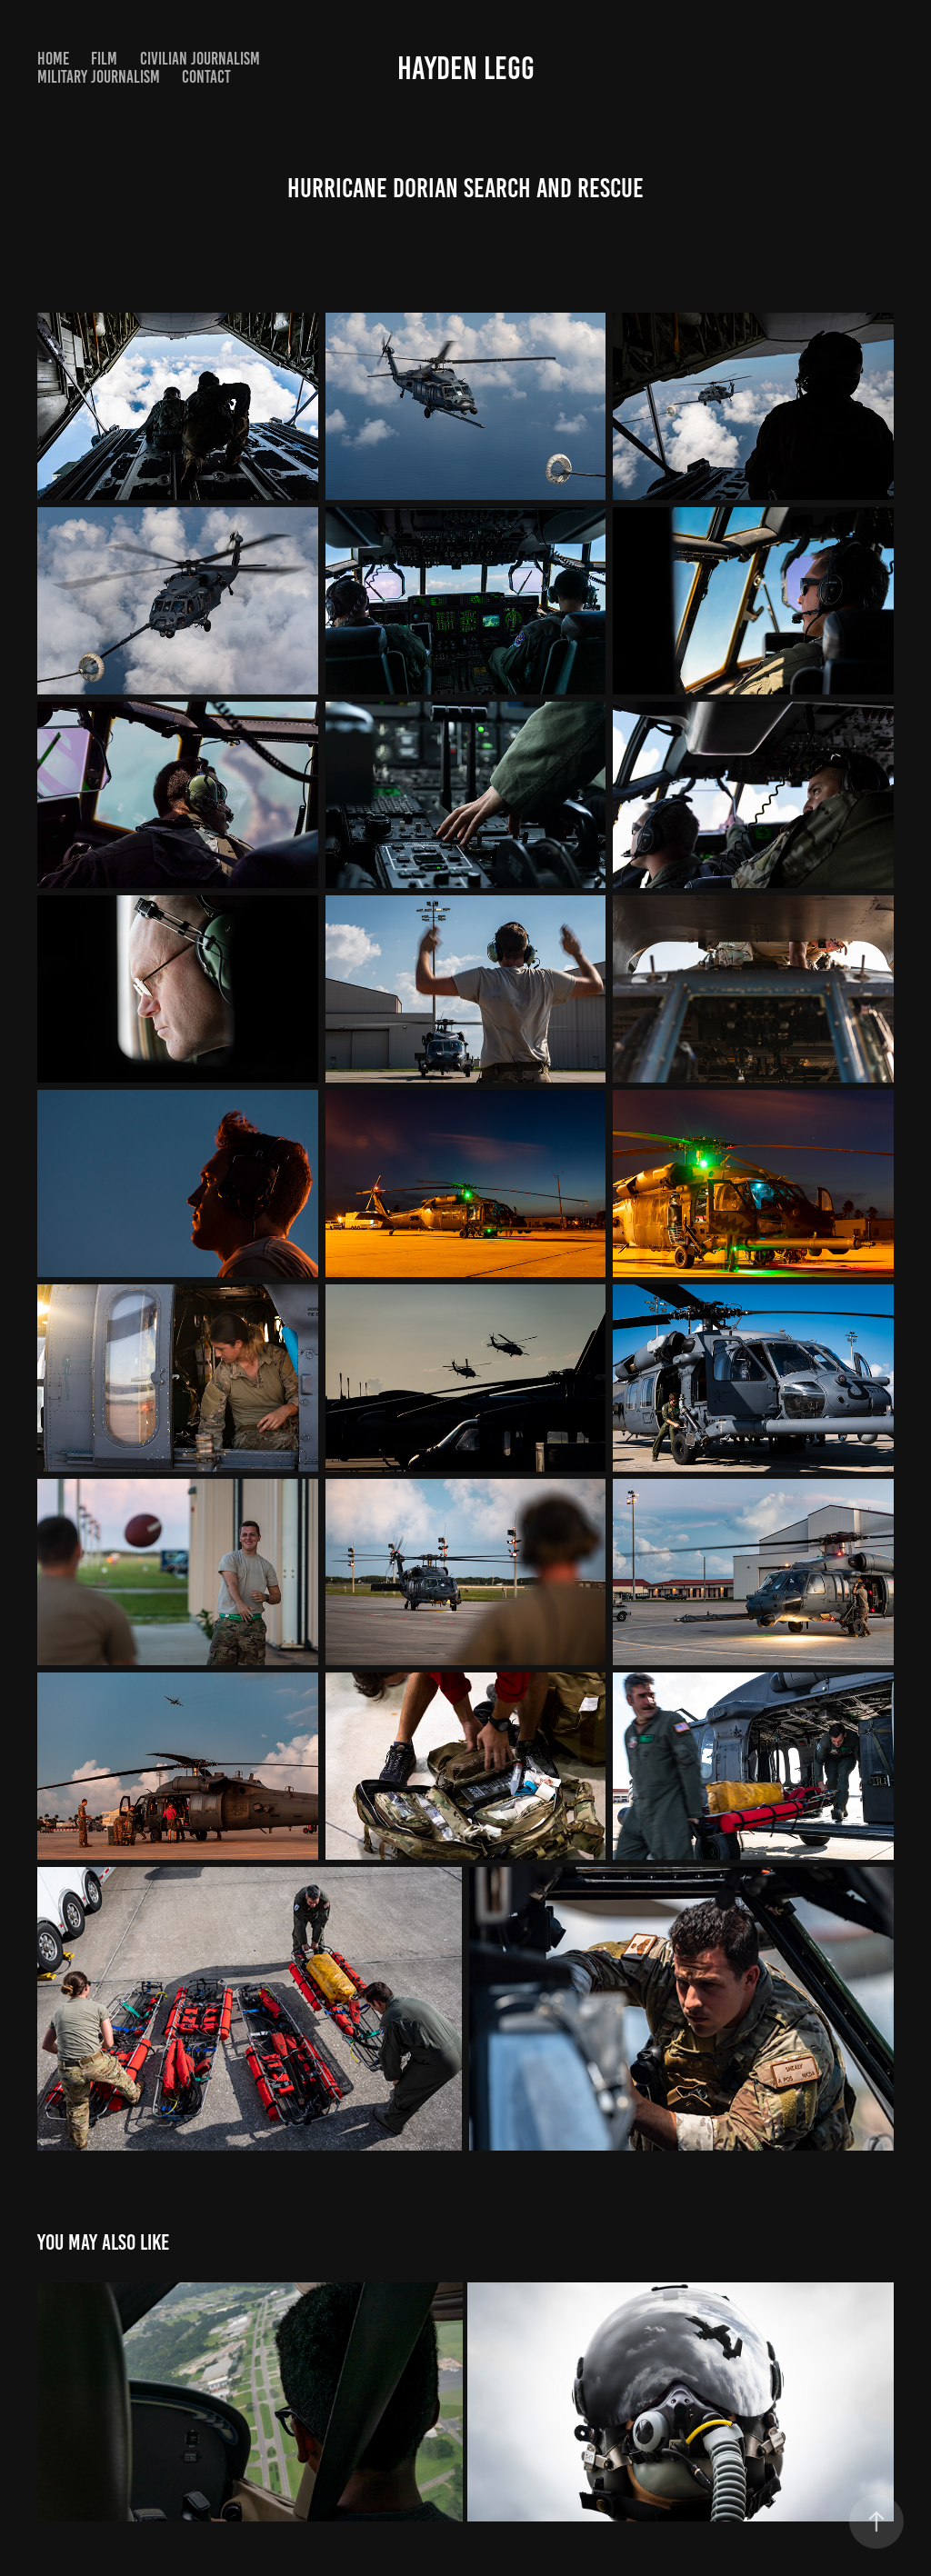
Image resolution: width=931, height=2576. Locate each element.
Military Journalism (98, 76)
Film (104, 58)
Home (53, 58)
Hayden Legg (466, 68)
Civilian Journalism (200, 58)
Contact (206, 76)
